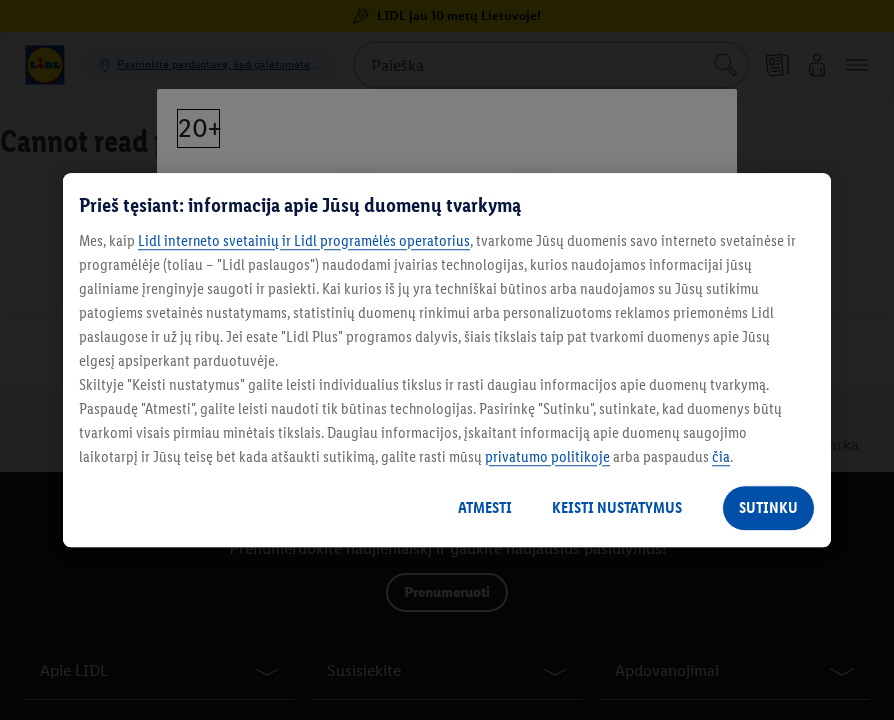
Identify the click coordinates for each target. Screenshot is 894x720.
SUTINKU (768, 507)
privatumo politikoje (547, 456)
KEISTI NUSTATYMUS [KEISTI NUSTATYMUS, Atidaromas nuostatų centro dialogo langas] (617, 507)
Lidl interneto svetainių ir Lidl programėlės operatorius (304, 240)
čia (721, 456)
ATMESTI (485, 507)
